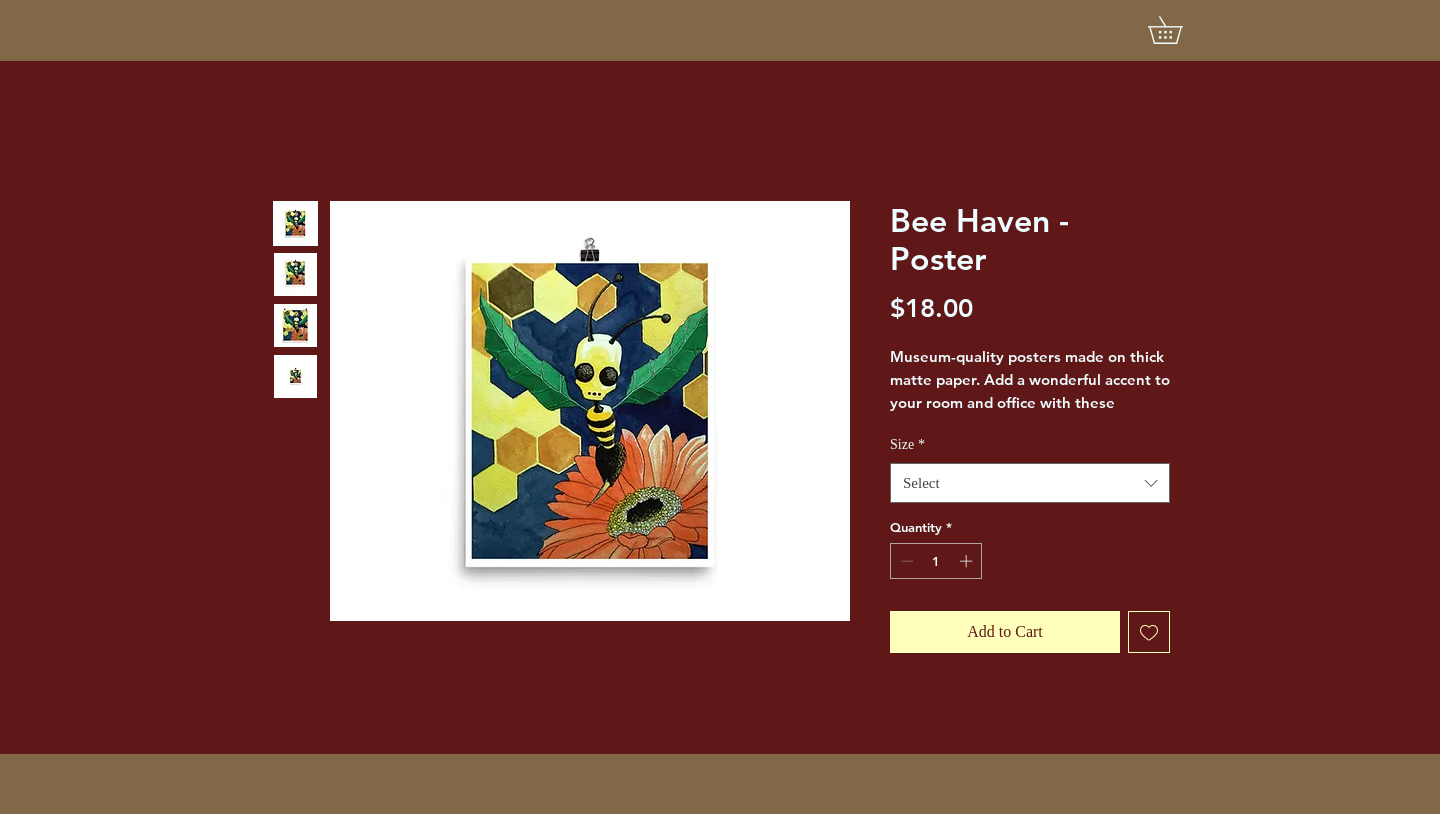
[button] (1178, 30)
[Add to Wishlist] (1149, 632)
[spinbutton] (936, 561)
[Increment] (968, 561)
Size (907, 444)
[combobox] (1030, 483)
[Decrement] (905, 561)
